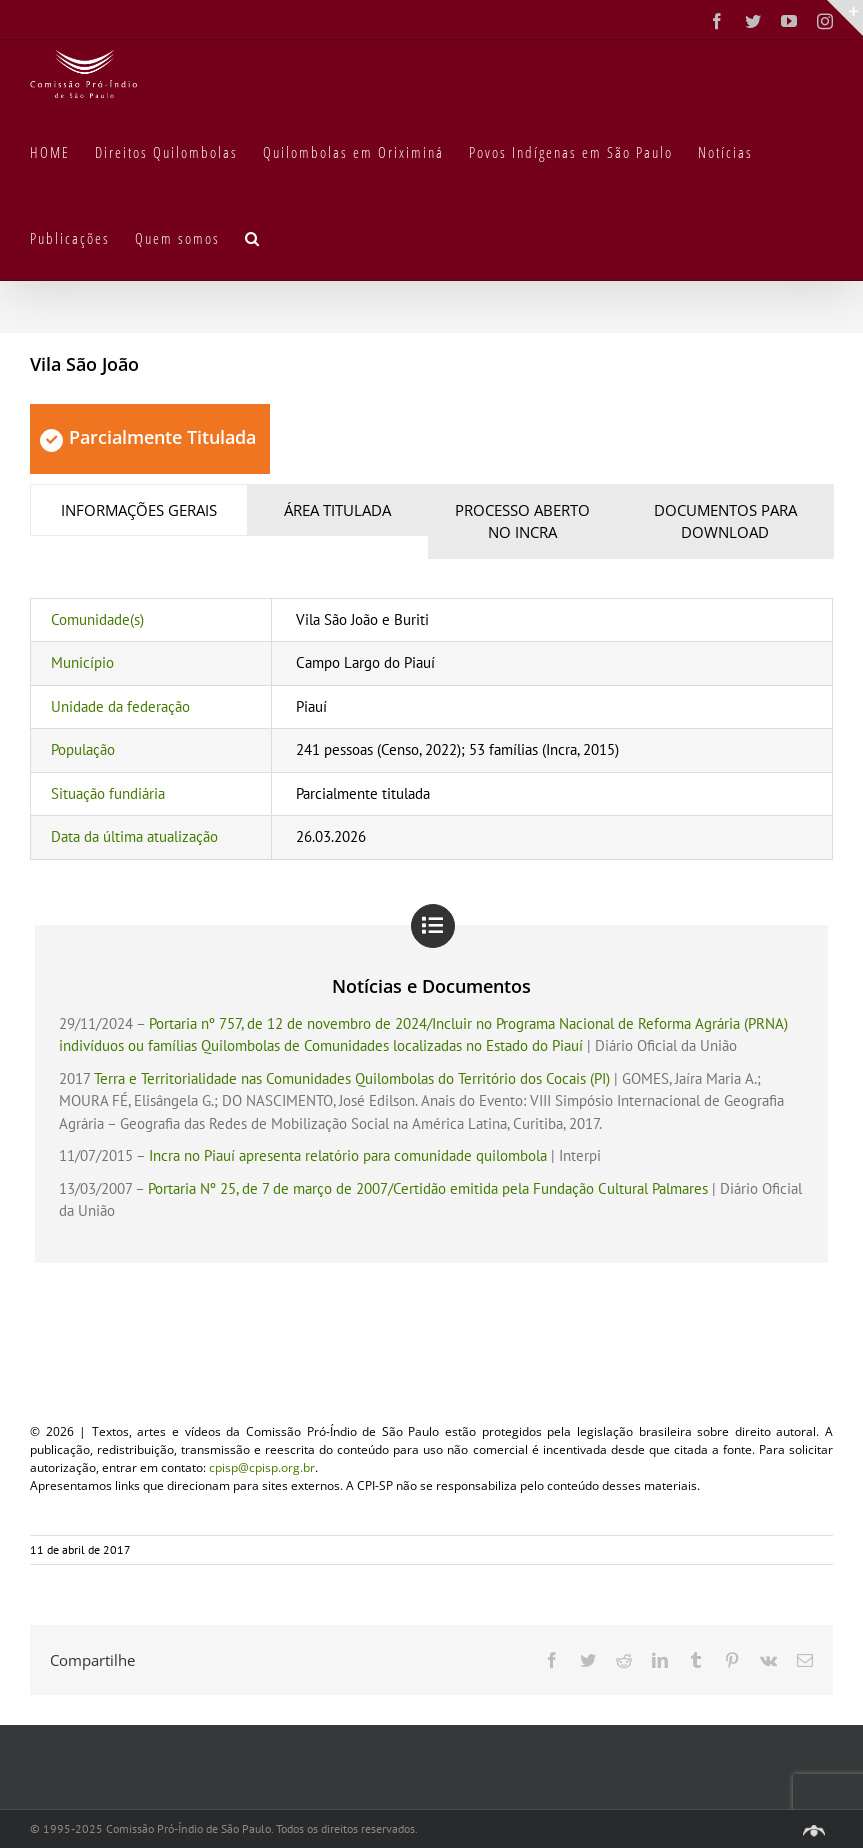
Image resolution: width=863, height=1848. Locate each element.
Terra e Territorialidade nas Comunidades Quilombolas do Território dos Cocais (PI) (352, 1078)
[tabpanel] (431, 729)
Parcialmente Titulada (148, 437)
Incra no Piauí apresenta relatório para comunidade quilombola (348, 1155)
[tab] (139, 510)
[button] (253, 237)
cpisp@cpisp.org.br (262, 1467)
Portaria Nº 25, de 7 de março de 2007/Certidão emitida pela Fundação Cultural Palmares (428, 1188)
